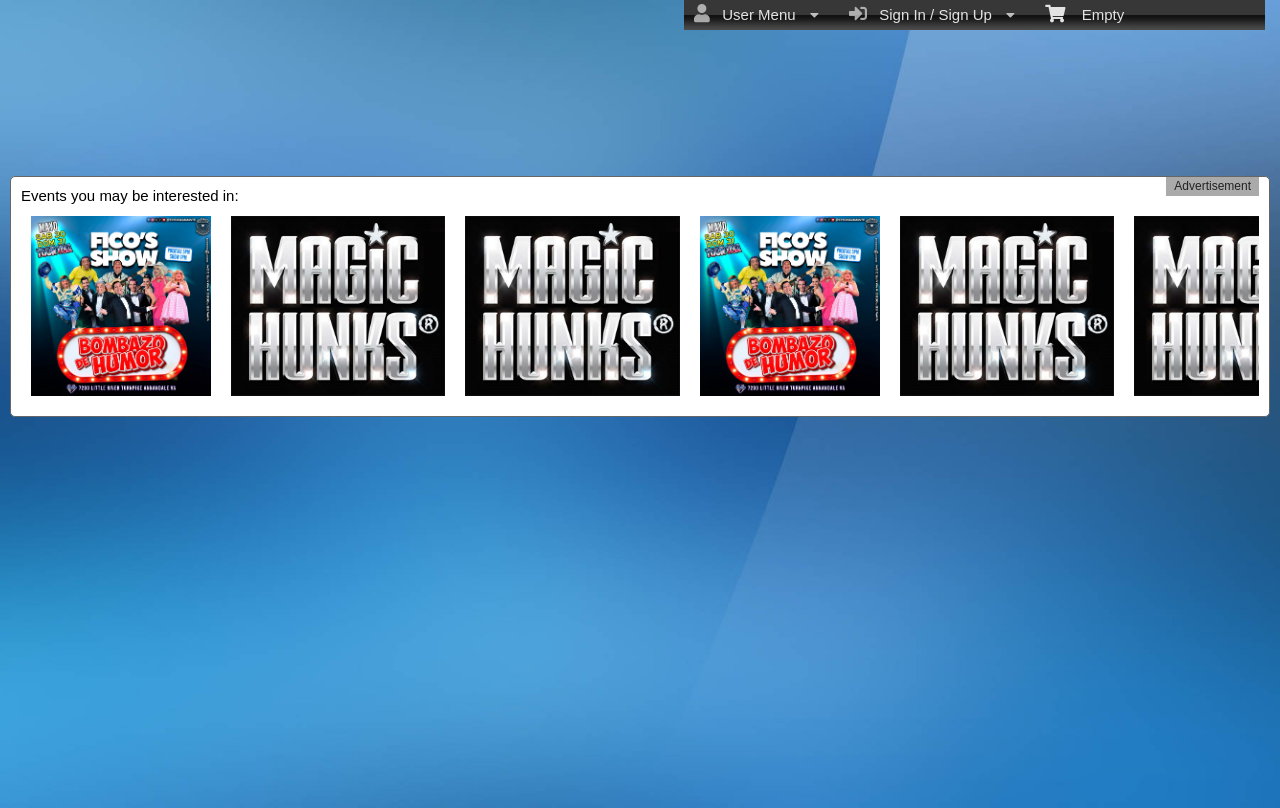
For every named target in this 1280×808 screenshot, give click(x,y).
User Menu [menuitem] (756, 14)
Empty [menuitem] (1084, 13)
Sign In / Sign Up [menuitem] (932, 14)
